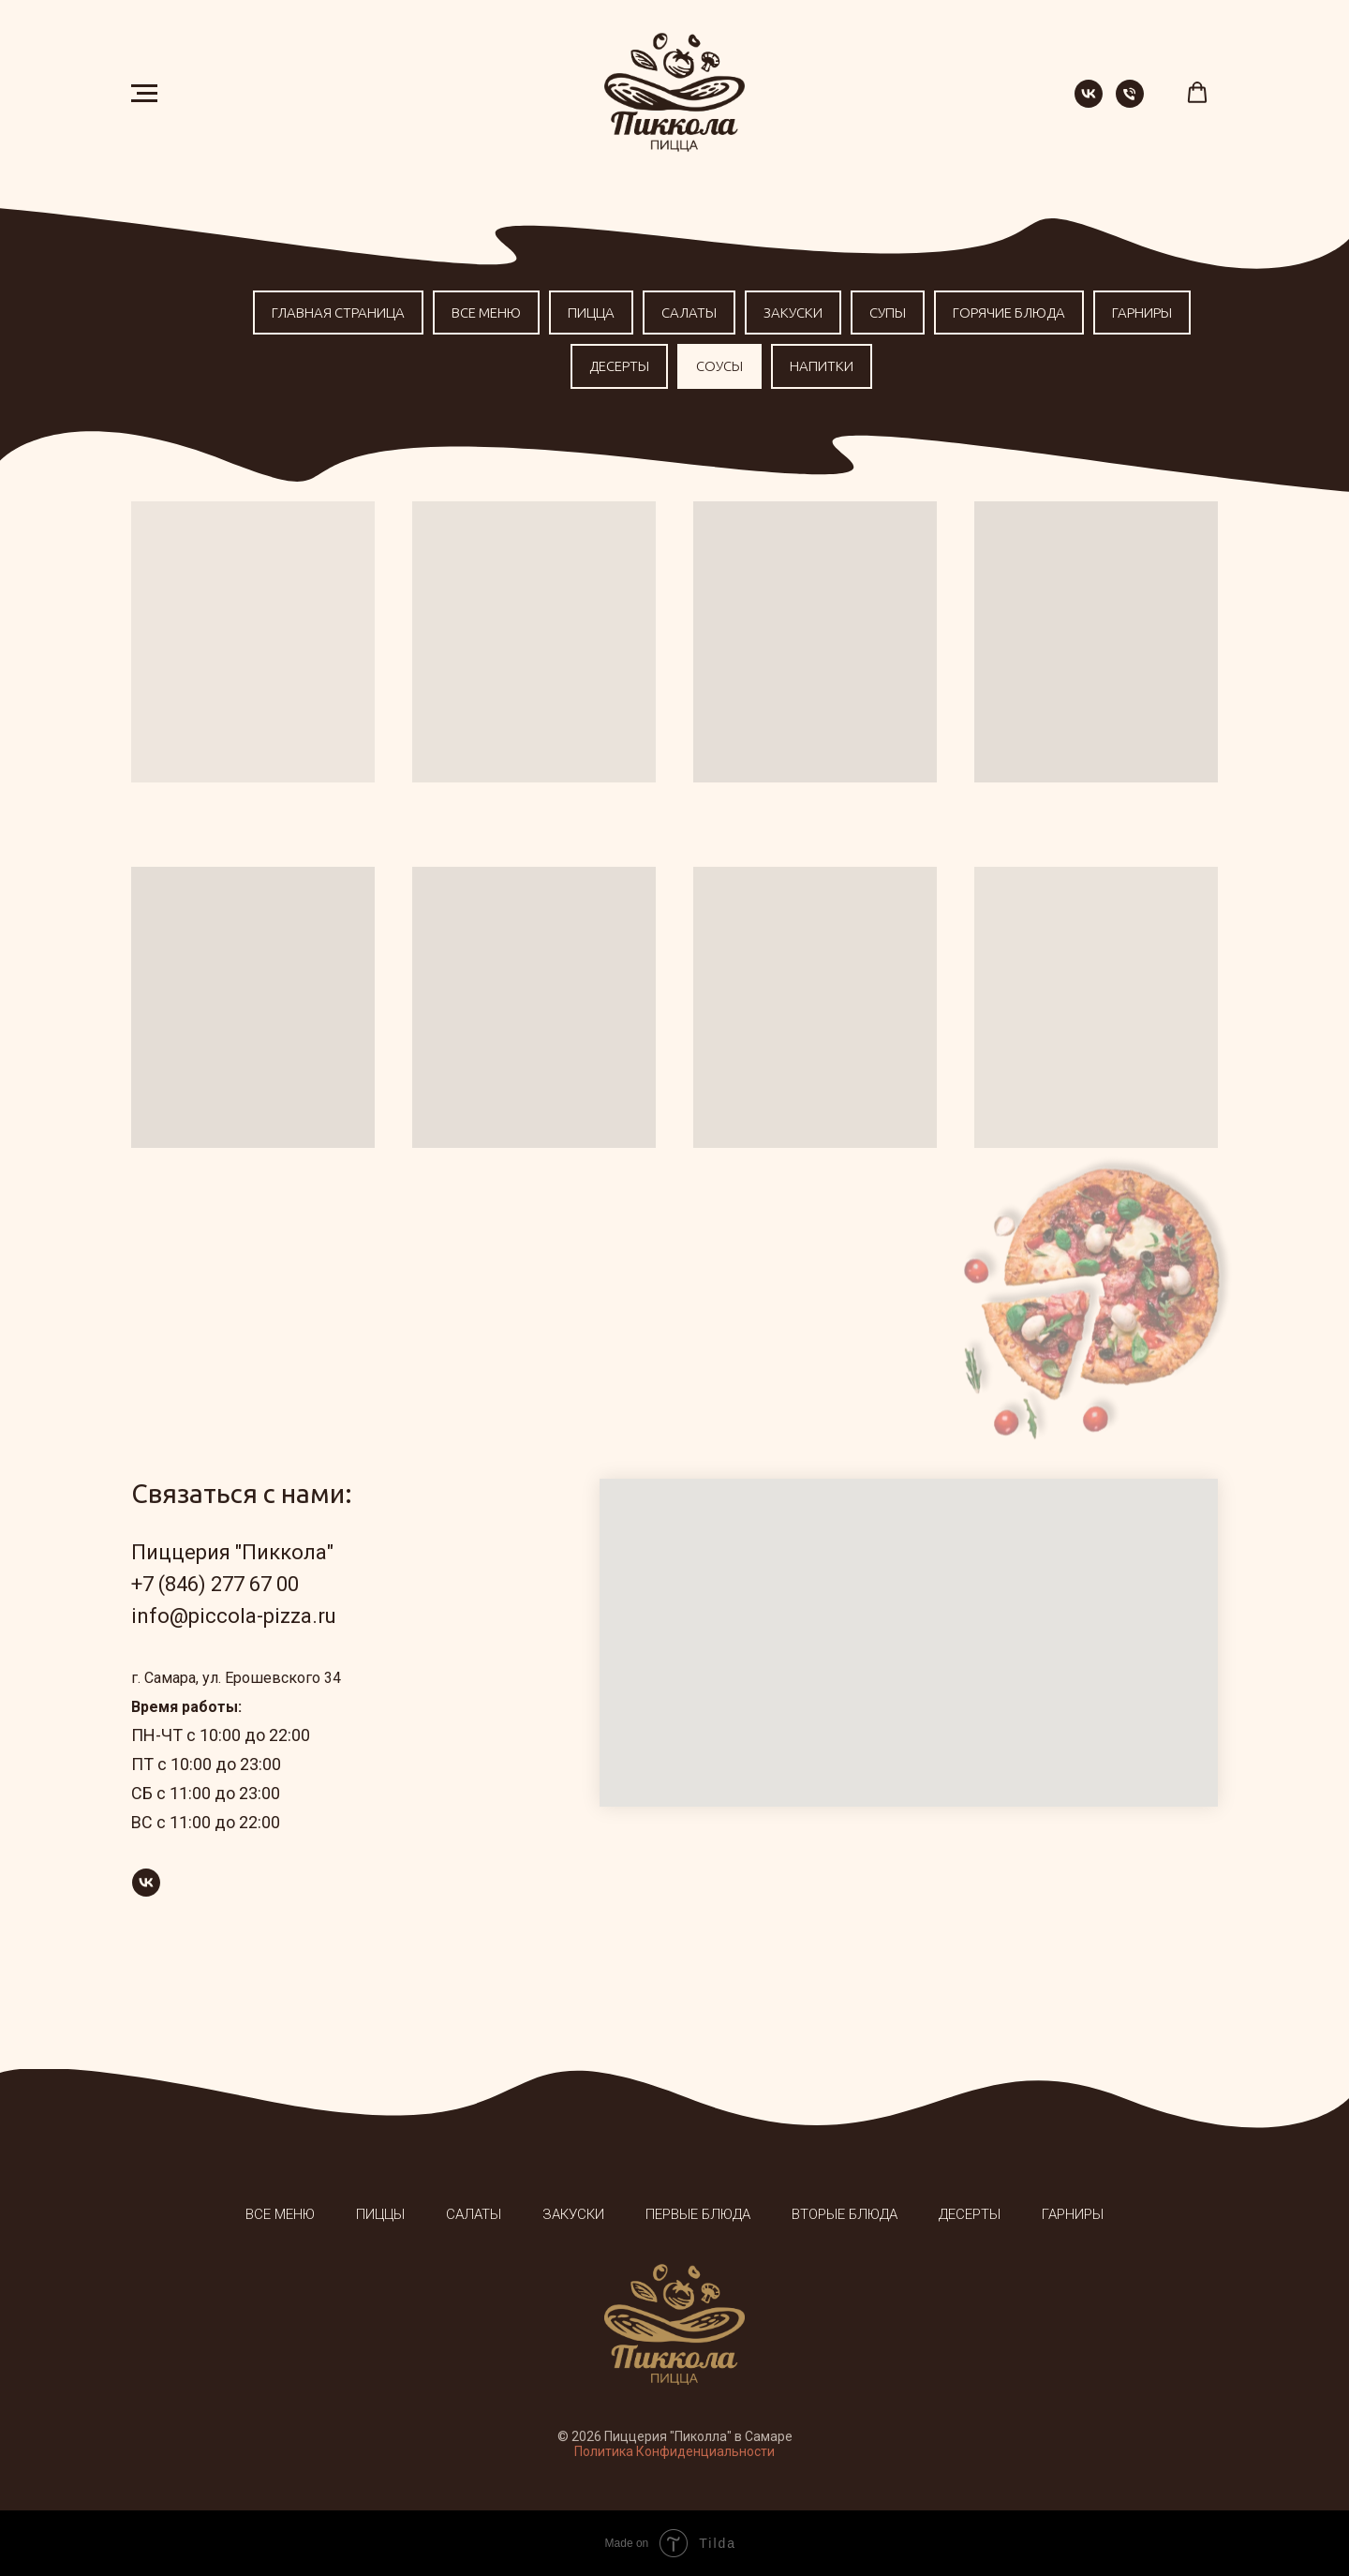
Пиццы (380, 2214)
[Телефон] (1130, 103)
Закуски (793, 312)
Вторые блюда (844, 2214)
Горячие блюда (1009, 312)
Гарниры (1142, 312)
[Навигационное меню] (144, 93)
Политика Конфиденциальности (674, 2451)
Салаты (689, 312)
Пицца (591, 312)
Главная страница (338, 312)
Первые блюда (697, 2214)
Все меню (486, 312)
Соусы (719, 366)
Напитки (821, 366)
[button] (1197, 93)
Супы (887, 312)
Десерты (619, 366)
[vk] (1089, 103)
